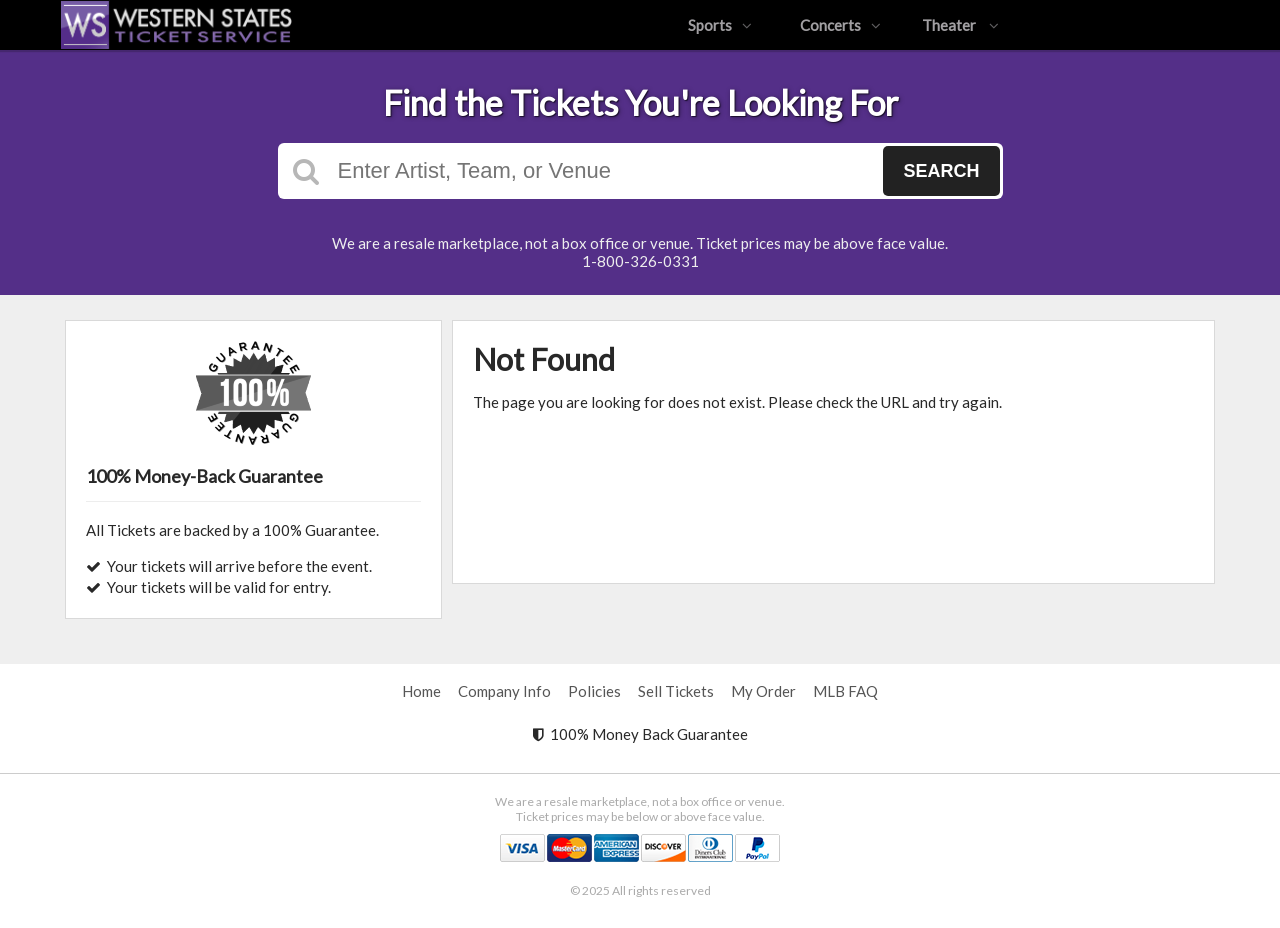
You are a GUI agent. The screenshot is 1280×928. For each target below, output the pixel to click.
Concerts (840, 25)
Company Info (504, 691)
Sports (720, 25)
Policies (594, 691)
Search (941, 171)
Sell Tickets (676, 691)
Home (421, 691)
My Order (763, 691)
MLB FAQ (845, 691)
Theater (960, 25)
